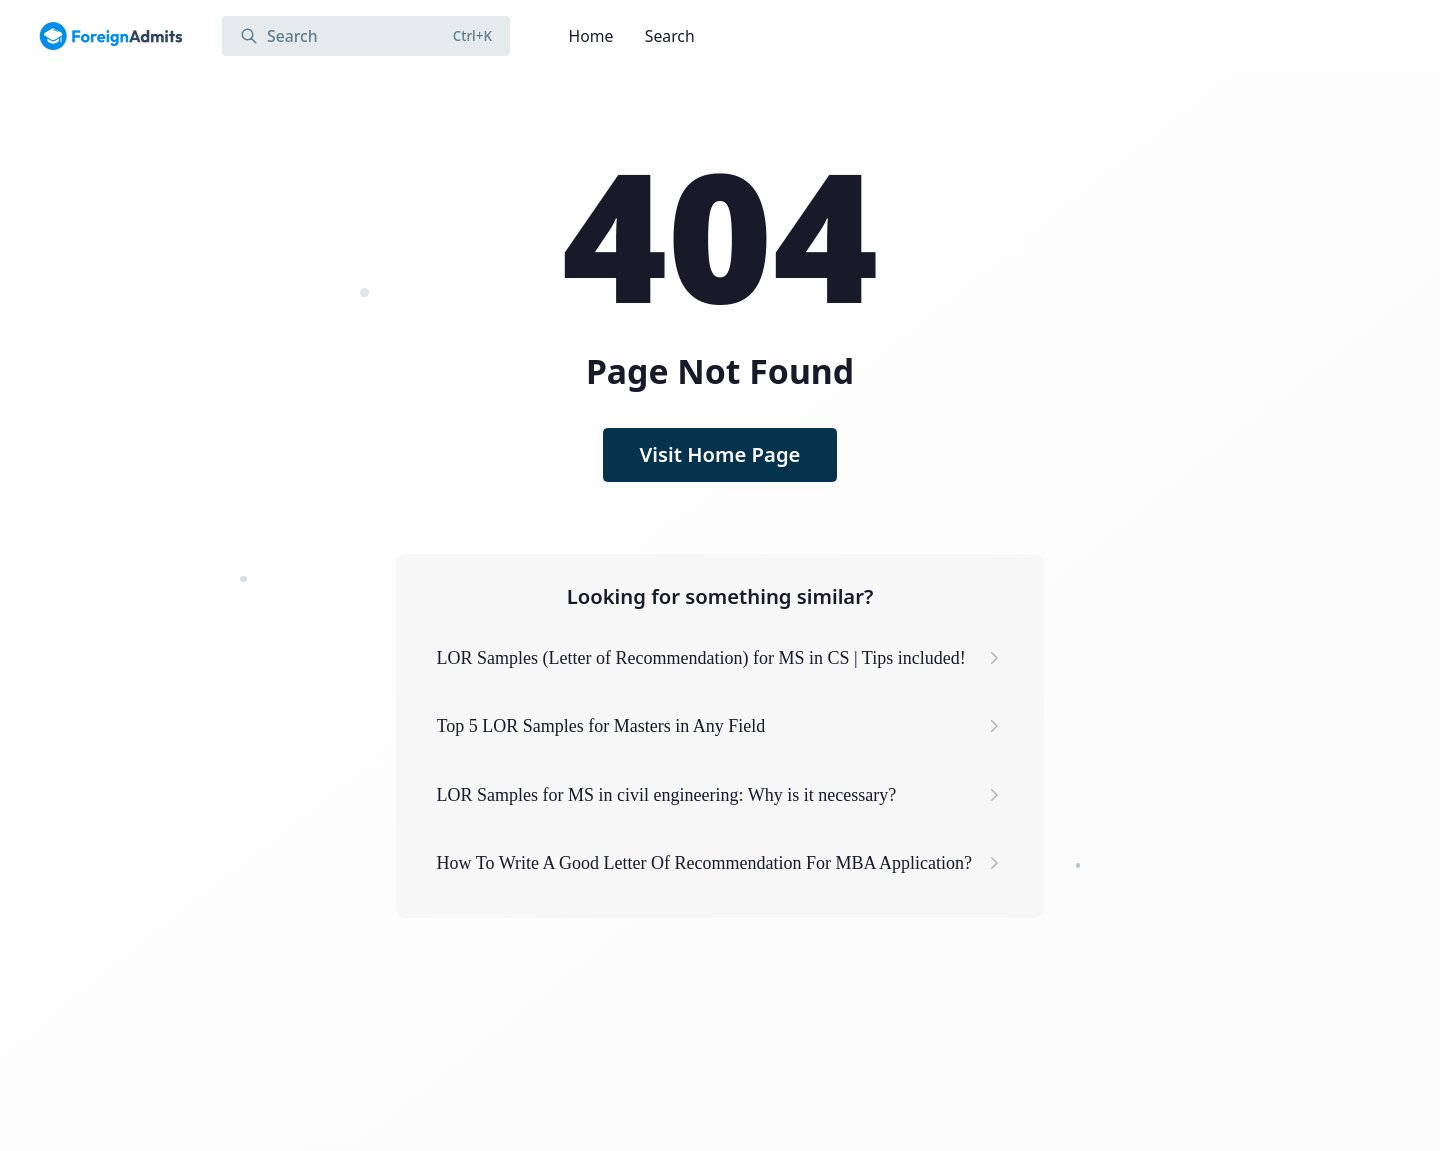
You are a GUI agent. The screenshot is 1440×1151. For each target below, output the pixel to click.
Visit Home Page (720, 454)
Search (670, 36)
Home (591, 36)
